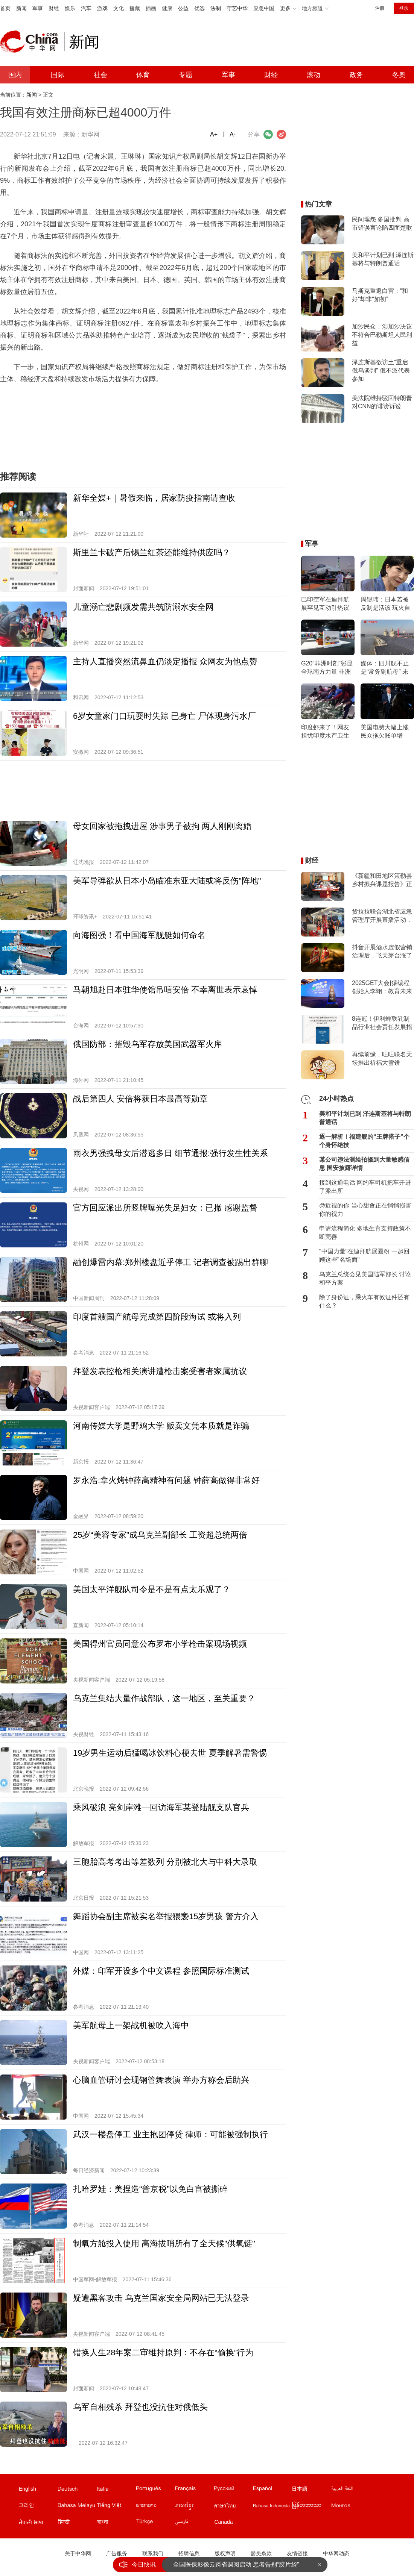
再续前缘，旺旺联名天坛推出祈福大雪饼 (382, 1058)
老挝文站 (155, 2507)
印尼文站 (272, 2507)
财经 (54, 8)
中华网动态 (336, 2553)
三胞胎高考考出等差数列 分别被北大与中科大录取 (165, 1862)
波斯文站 (194, 2523)
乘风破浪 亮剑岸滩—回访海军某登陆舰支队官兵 (161, 1807)
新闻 (21, 8)
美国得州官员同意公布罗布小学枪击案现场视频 (160, 1644)
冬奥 (399, 75)
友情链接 (297, 2553)
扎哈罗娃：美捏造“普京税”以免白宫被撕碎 (150, 2189)
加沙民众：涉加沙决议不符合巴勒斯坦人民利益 (382, 334)
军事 (37, 8)
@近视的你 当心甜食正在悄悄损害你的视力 (365, 1209)
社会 (100, 75)
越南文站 (116, 2507)
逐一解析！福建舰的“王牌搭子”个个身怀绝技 (364, 1140)
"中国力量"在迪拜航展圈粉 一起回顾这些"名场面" (364, 1255)
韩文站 (37, 2507)
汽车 (86, 8)
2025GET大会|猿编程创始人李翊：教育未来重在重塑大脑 (382, 988)
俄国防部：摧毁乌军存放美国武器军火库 (147, 1044)
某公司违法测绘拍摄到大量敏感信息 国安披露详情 (364, 1163)
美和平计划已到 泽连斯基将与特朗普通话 (383, 259)
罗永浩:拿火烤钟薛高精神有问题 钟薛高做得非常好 (166, 1480)
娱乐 (70, 8)
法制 (215, 8)
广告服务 (116, 2553)
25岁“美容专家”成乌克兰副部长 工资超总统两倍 (160, 1535)
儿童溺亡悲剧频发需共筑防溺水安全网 (143, 607)
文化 (118, 8)
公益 (183, 8)
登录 (403, 8)
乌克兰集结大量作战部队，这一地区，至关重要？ (164, 1698)
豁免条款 (261, 2553)
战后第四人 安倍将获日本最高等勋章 (140, 1098)
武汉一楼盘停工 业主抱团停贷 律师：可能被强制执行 (170, 2134)
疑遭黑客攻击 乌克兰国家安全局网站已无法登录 (161, 2298)
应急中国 (263, 8)
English (27, 2489)
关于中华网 (78, 2553)
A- (233, 134)
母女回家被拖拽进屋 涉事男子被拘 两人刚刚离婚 (162, 826)
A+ (214, 134)
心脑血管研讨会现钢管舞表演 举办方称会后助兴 (161, 2080)
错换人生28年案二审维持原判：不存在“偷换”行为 (163, 2352)
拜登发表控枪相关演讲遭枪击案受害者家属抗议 (160, 1371)
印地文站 (77, 2523)
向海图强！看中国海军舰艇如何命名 (139, 935)
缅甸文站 (311, 2507)
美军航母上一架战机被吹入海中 (131, 2025)
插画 (151, 8)
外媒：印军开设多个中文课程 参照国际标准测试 (161, 1971)
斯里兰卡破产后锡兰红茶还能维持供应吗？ (151, 552)
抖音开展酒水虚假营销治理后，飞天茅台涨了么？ (382, 952)
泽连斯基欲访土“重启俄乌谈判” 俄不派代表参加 (381, 370)
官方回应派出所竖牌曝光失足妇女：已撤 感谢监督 (165, 1207)
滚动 (313, 75)
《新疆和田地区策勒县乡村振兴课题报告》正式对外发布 (382, 880)
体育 (143, 75)
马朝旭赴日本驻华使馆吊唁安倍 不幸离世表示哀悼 (165, 989)
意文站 (116, 2490)
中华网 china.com (32, 42)
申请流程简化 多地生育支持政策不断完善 (365, 1232)
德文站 (77, 2490)
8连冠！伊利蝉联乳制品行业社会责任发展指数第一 (382, 1023)
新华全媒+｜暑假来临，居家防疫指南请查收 (154, 498)
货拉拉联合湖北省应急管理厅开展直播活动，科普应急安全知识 (382, 916)
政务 (356, 75)
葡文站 (155, 2490)
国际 (57, 75)
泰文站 (233, 2507)
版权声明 (225, 2553)
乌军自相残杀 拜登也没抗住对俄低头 (140, 2407)
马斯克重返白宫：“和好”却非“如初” (380, 295)
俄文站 (233, 2490)
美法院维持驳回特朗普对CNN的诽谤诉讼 (382, 402)
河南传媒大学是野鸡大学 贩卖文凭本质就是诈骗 (161, 1425)
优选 (199, 8)
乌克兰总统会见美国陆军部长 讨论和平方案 (365, 1278)
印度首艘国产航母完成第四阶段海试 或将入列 (157, 1316)
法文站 (194, 2490)
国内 (15, 75)
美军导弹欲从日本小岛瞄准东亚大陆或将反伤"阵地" (167, 880)
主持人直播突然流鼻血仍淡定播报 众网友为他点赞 (165, 661)
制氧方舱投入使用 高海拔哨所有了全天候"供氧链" (164, 2243)
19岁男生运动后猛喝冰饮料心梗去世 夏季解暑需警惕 (170, 1753)
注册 (379, 8)
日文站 (311, 2490)
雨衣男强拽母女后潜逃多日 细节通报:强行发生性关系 (170, 1153)
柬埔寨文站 (194, 2507)
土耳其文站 (155, 2523)
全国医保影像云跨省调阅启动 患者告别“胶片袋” (236, 2564)
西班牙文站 (272, 2490)
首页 (5, 8)
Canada (223, 2522)
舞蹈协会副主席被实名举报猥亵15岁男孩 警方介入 (166, 1916)
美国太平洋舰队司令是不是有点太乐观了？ (151, 1589)
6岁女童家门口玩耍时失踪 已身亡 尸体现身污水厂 (164, 716)
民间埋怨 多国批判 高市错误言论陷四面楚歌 (382, 223)
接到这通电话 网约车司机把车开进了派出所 (365, 1186)
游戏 (102, 8)
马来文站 (77, 2507)
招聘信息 (188, 2553)
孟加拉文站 (116, 2523)
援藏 (134, 8)
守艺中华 (237, 8)
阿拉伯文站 (350, 2490)
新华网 (90, 134)
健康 (167, 8)
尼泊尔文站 (37, 2523)
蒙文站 (350, 2507)
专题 (185, 75)
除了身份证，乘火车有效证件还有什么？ (364, 1301)
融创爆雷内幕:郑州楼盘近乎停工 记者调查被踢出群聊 (170, 1262)
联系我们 (152, 2553)
